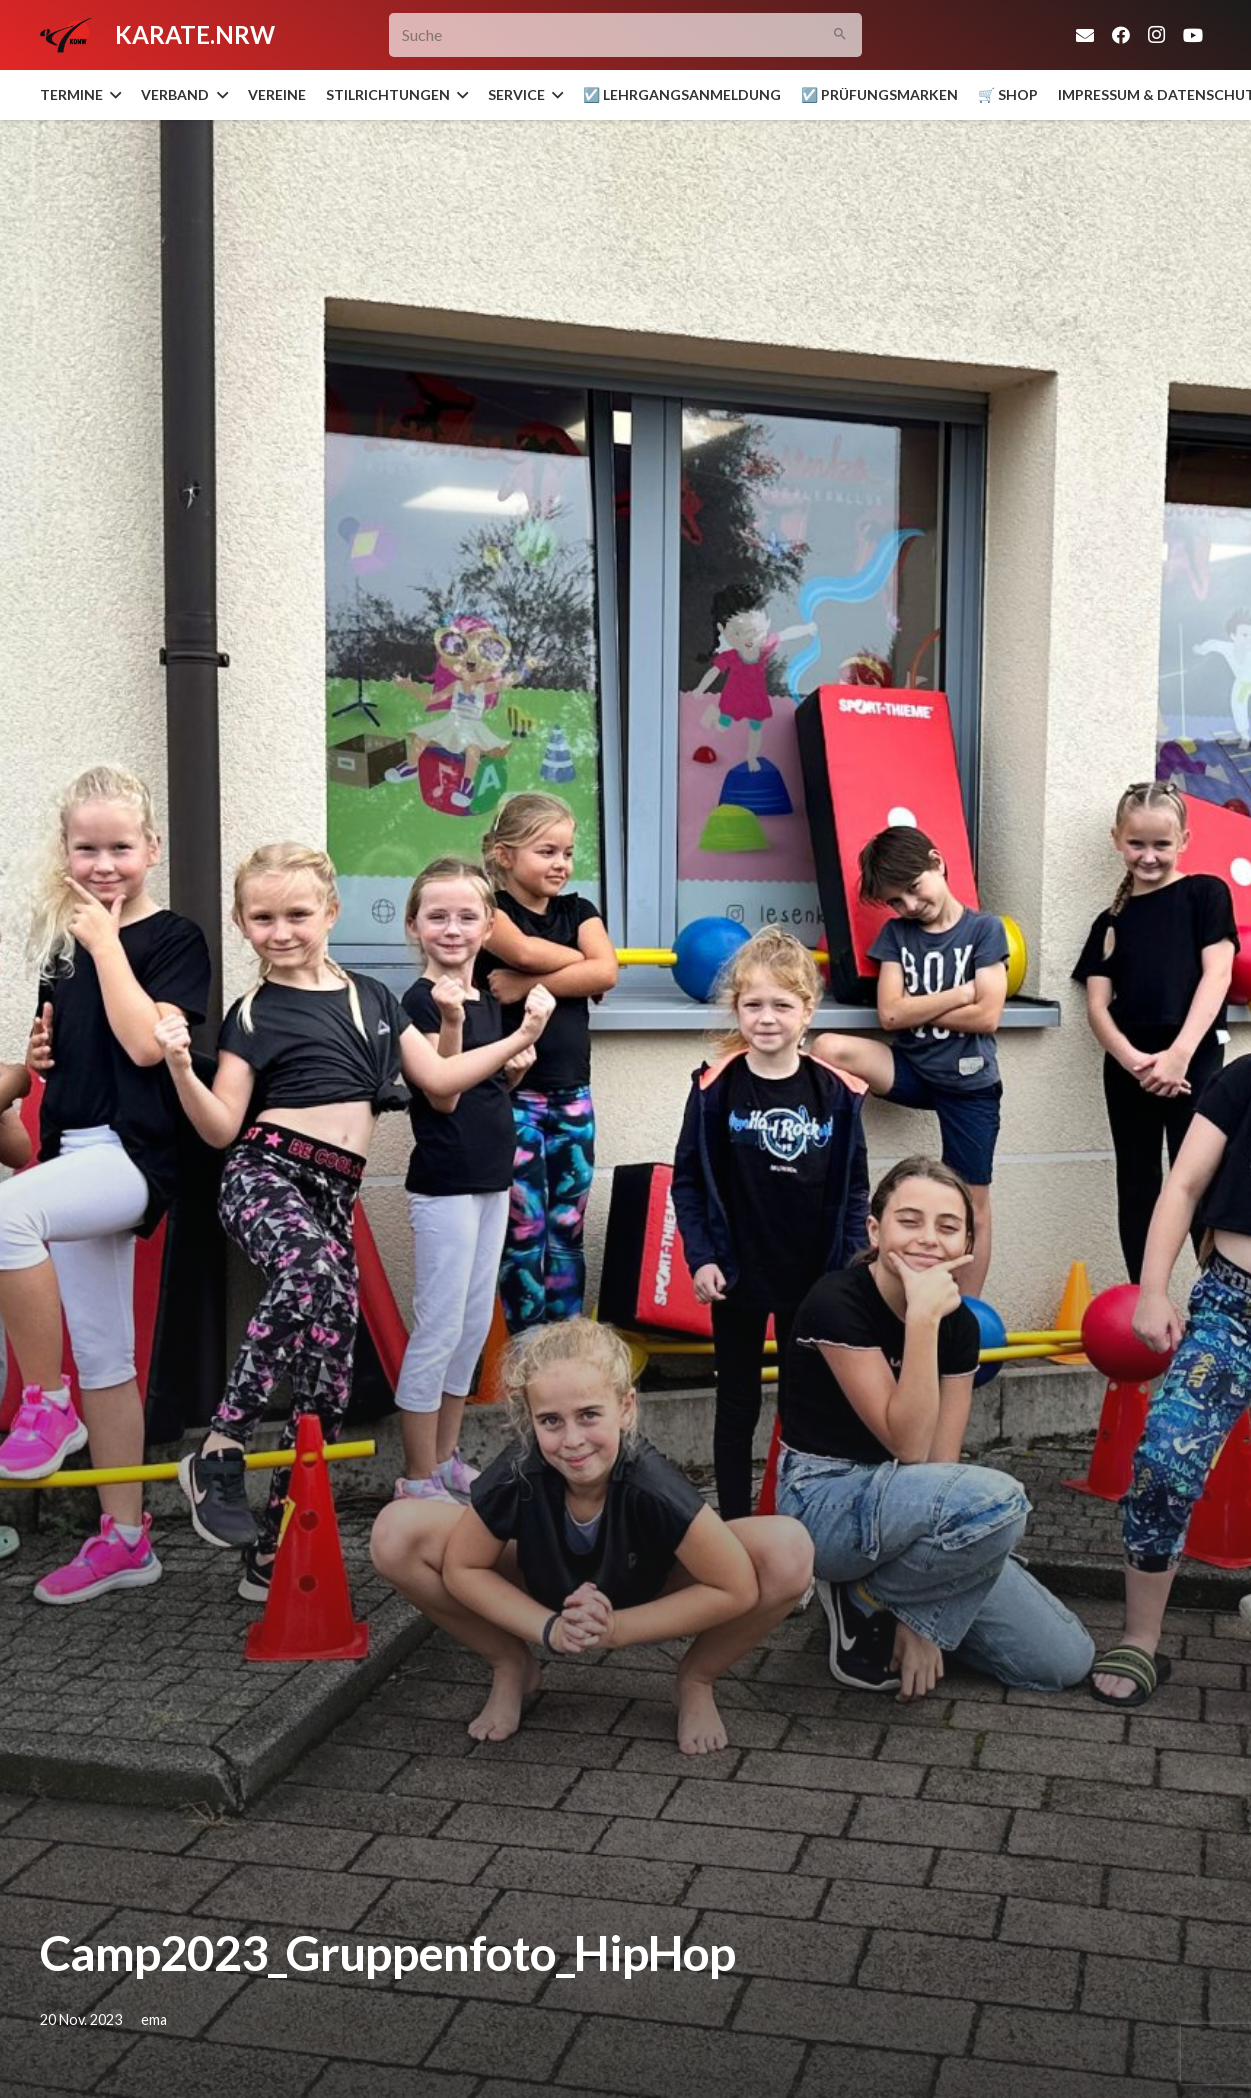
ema (154, 2019)
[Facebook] (1121, 35)
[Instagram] (1157, 35)
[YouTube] (1193, 35)
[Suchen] (839, 35)
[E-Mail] (1085, 35)
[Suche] (625, 35)
